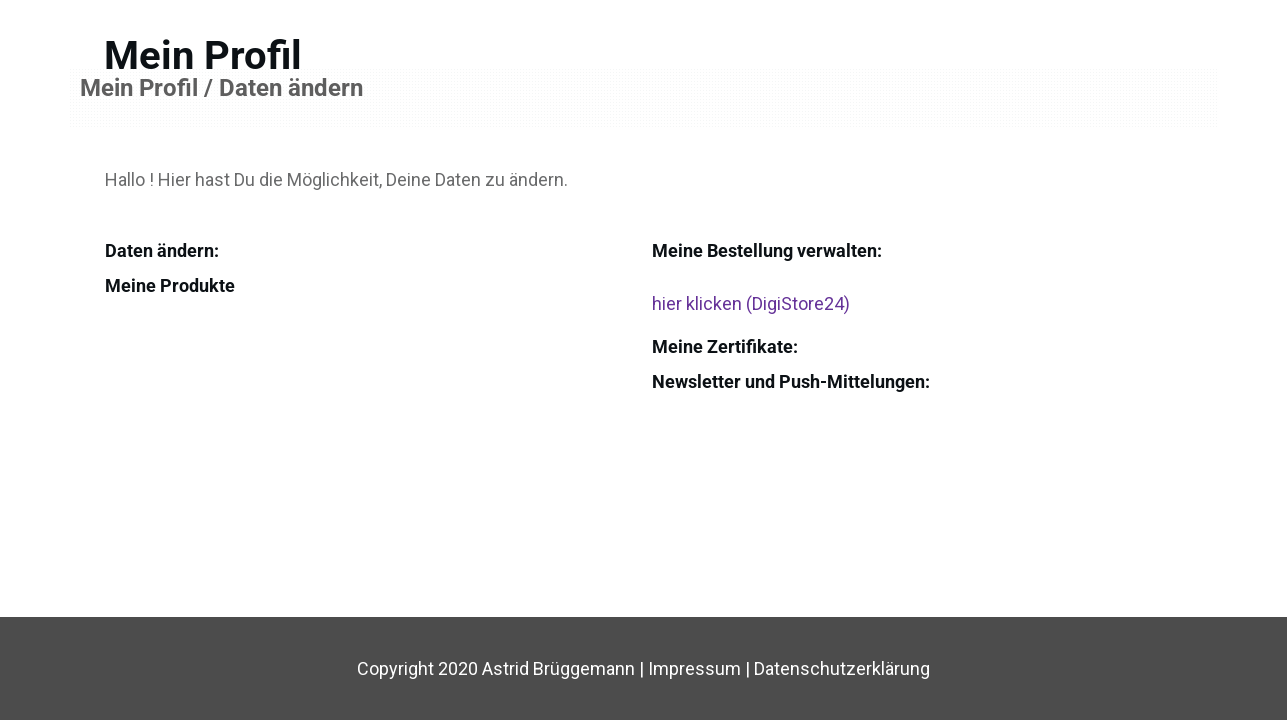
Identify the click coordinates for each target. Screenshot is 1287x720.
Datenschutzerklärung (842, 668)
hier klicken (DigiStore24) (751, 303)
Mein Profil (203, 55)
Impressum (696, 668)
